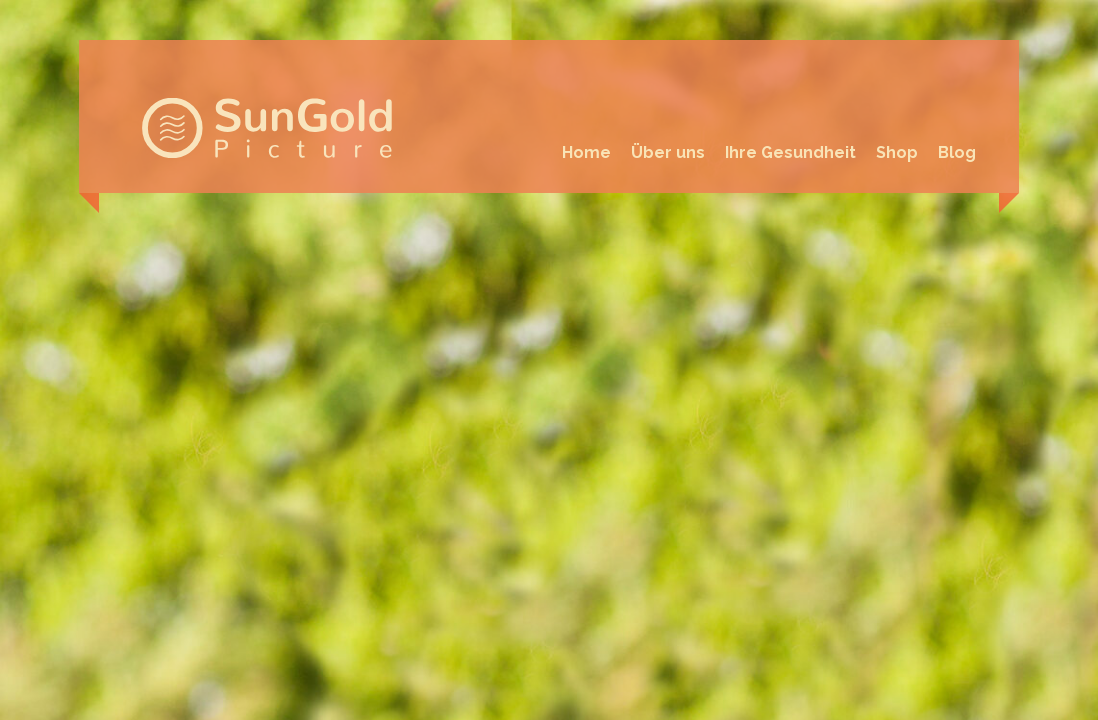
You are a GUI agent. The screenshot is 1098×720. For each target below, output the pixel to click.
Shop (897, 152)
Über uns (668, 152)
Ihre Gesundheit (790, 152)
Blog (957, 152)
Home (586, 152)
